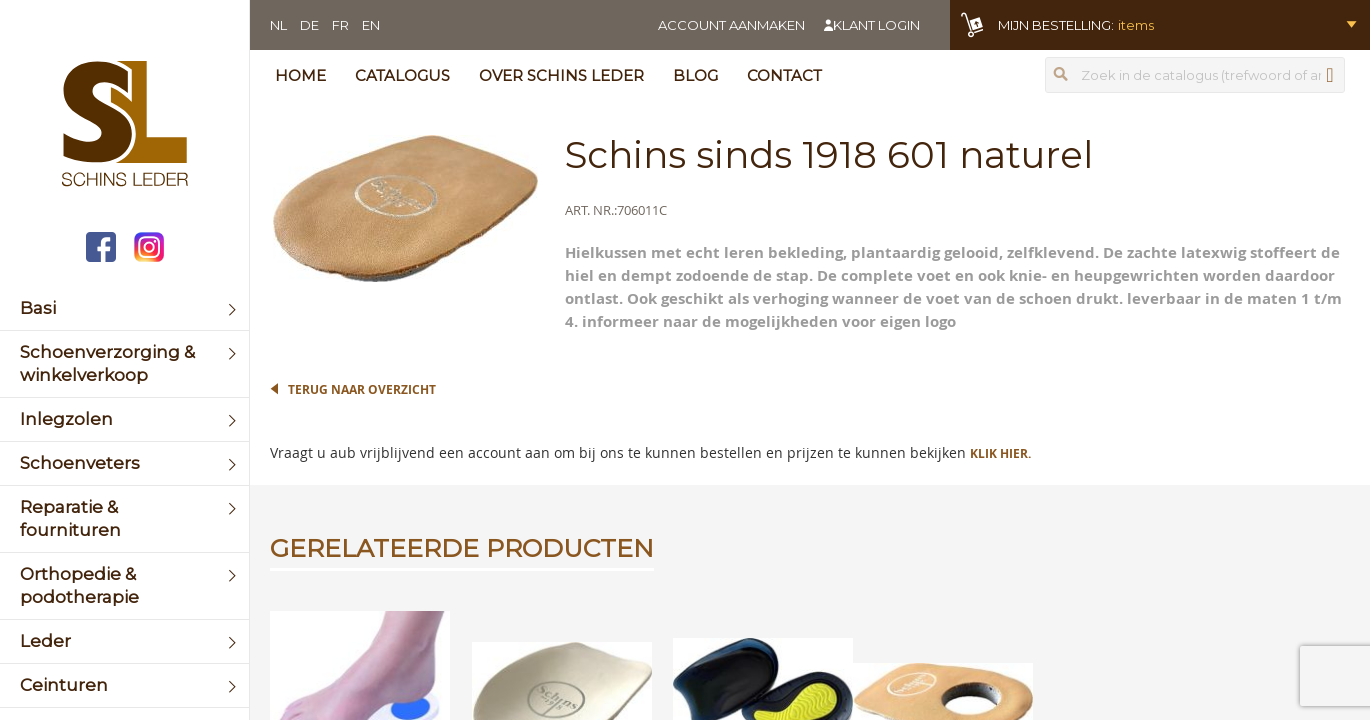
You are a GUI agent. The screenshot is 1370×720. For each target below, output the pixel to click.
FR (340, 25)
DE (309, 25)
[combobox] (1195, 75)
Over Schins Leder (561, 75)
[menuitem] (124, 308)
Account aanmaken (731, 25)
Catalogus (402, 75)
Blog (695, 75)
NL (278, 25)
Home (300, 75)
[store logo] (124, 126)
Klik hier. (1000, 453)
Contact (784, 75)
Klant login (876, 25)
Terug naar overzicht (362, 389)
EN (371, 25)
